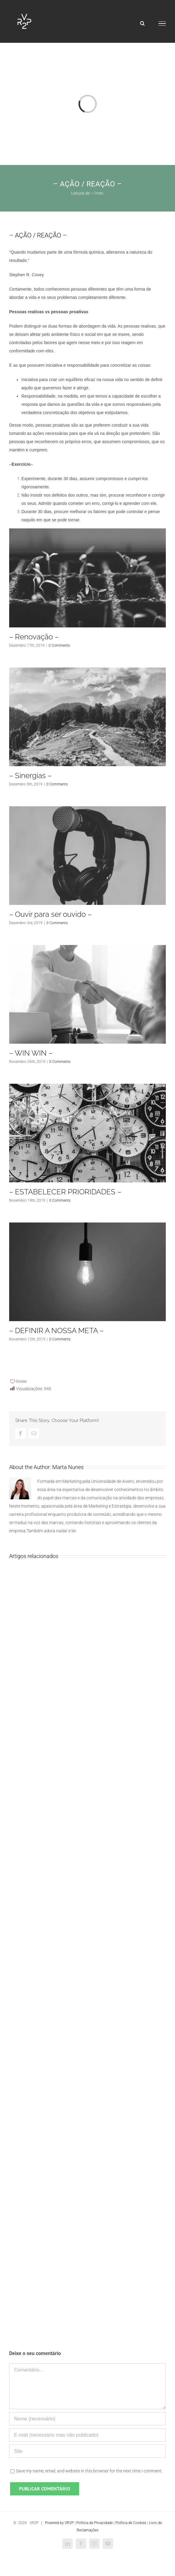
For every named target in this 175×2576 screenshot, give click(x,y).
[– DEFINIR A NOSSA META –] (87, 1271)
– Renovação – (34, 636)
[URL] (87, 2451)
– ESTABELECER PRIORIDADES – (65, 1191)
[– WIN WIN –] (87, 994)
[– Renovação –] (87, 577)
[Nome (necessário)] (87, 2418)
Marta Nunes (68, 1467)
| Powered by (52, 2523)
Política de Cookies (130, 2523)
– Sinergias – (30, 775)
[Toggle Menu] (162, 23)
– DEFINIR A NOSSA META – (56, 1330)
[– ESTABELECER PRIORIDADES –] (87, 1133)
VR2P (69, 2523)
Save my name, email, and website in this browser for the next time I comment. (89, 2470)
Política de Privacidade (94, 2523)
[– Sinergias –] (87, 716)
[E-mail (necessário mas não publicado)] (87, 2435)
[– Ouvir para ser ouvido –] (87, 855)
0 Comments (59, 645)
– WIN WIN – (31, 1053)
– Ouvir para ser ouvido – (50, 914)
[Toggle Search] (142, 23)
